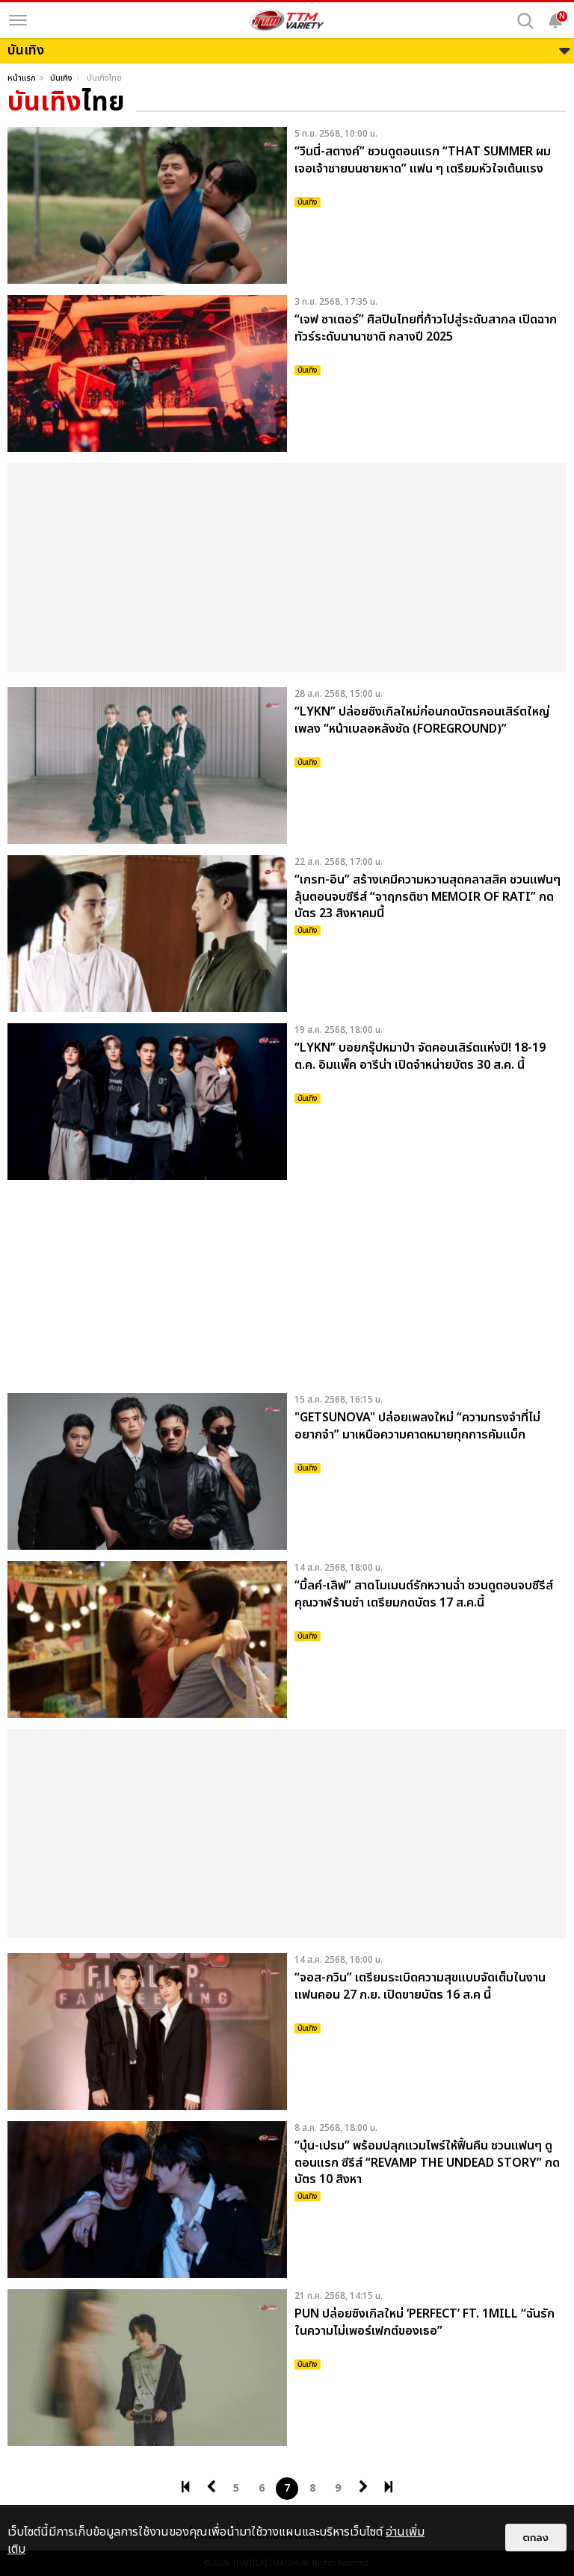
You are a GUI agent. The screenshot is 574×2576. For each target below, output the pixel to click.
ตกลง (536, 2537)
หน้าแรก (21, 78)
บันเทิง (61, 78)
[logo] (287, 20)
